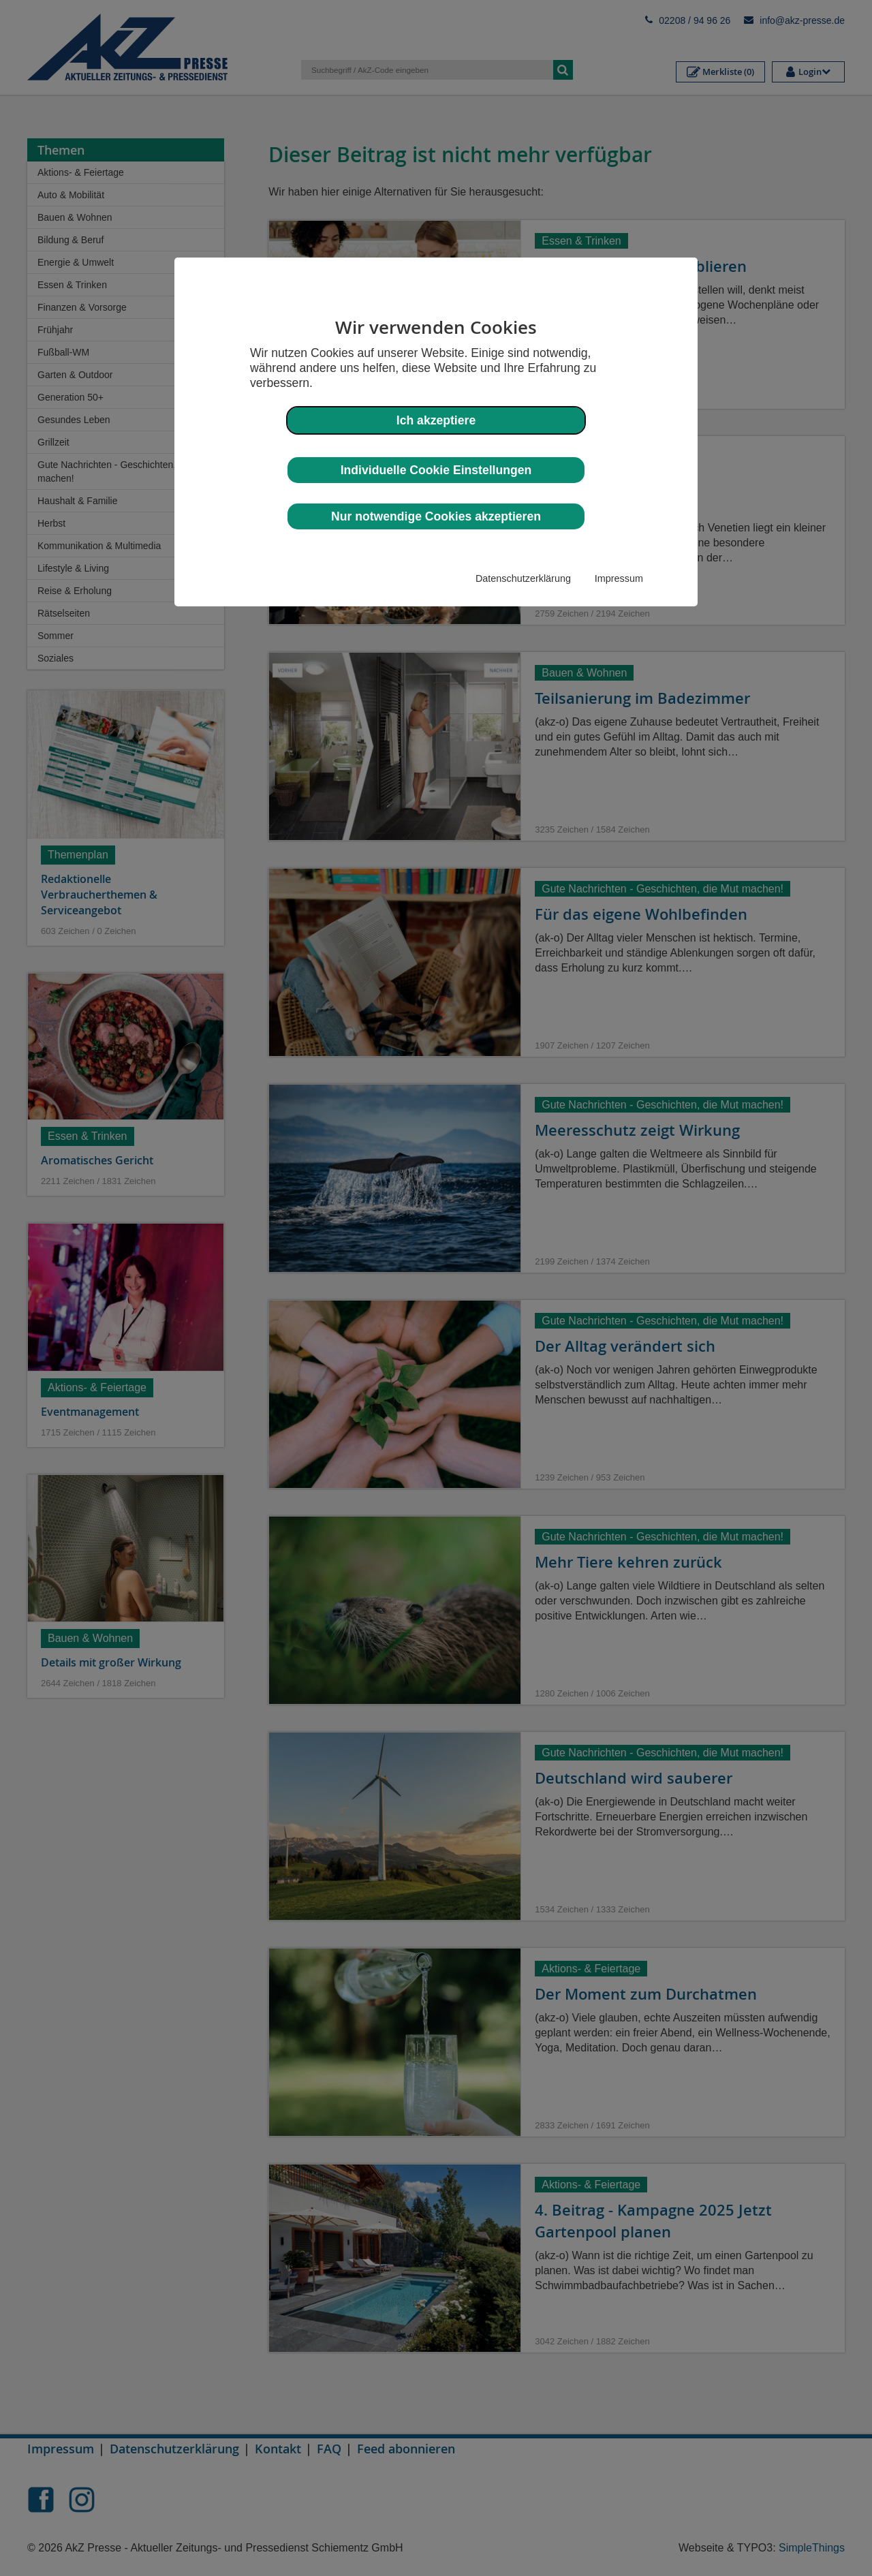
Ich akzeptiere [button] (436, 420)
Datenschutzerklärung (523, 578)
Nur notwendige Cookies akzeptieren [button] (436, 516)
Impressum (619, 578)
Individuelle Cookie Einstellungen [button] (436, 470)
